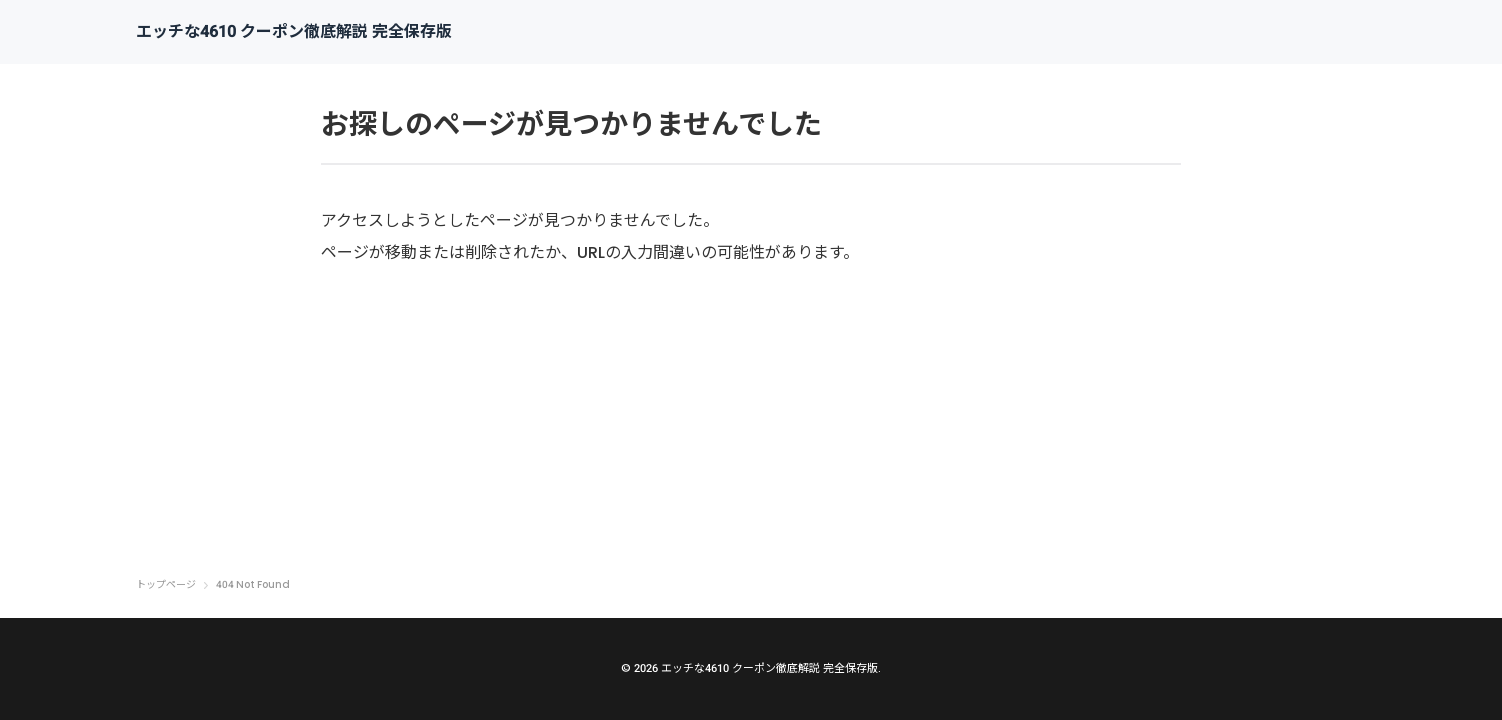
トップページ (166, 585)
